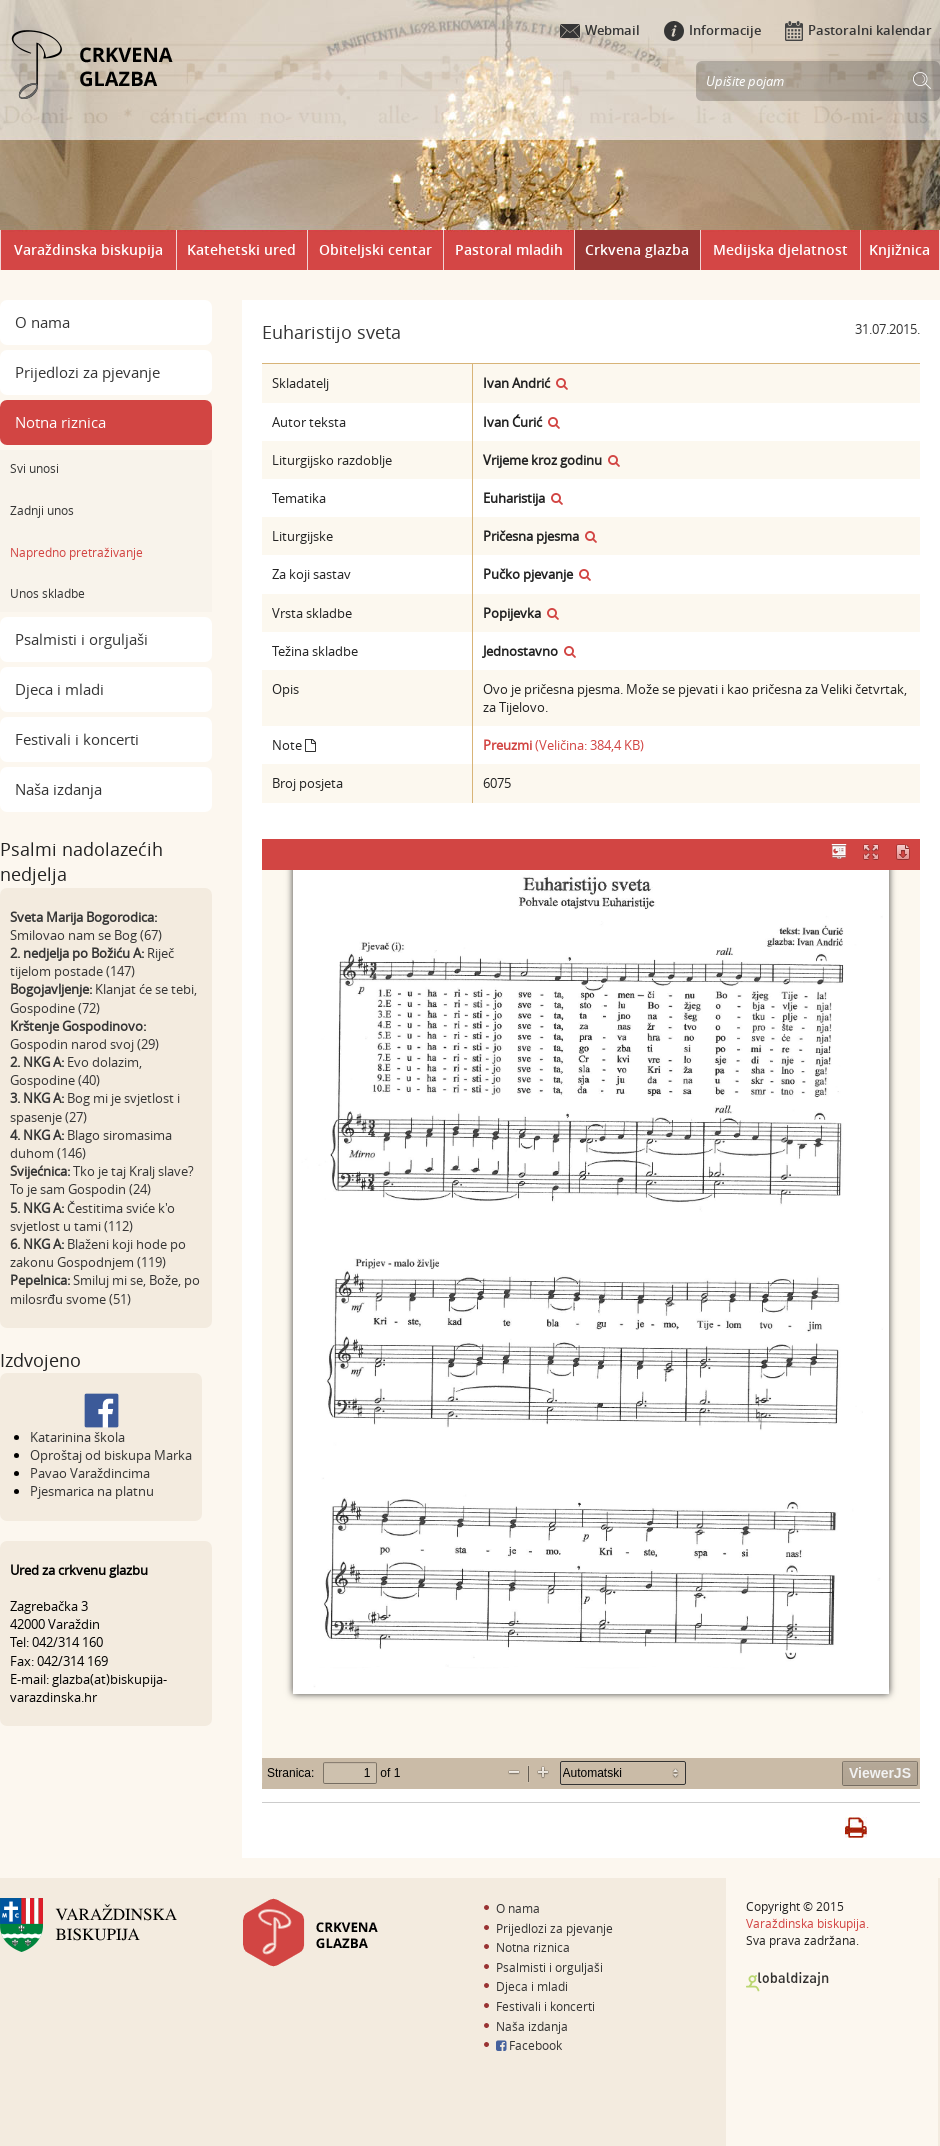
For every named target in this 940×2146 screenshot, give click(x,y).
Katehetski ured (241, 249)
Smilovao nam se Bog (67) (86, 935)
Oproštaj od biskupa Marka (111, 1455)
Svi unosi (34, 468)
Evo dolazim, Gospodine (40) (76, 1071)
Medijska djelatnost (780, 249)
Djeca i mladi (59, 689)
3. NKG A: (37, 1098)
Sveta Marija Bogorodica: (83, 917)
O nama (42, 322)
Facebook (529, 2045)
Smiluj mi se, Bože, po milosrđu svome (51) (105, 1289)
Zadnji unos (42, 510)
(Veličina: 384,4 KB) (563, 745)
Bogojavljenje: (51, 989)
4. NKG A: (37, 1135)
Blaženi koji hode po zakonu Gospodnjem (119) (98, 1253)
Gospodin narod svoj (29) (84, 1044)
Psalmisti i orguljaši (81, 639)
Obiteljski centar (375, 249)
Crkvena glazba (637, 249)
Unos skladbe (47, 593)
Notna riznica (60, 422)
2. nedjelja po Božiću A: (77, 953)
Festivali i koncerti (77, 739)
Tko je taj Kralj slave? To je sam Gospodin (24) (102, 1180)
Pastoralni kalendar (858, 30)
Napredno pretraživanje (76, 552)
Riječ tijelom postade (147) (92, 962)
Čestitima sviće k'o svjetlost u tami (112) (92, 1217)
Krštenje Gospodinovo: (78, 1026)
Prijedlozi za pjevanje (87, 372)
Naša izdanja (58, 789)
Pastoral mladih (509, 249)
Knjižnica (899, 249)
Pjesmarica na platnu (92, 1491)
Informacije (712, 30)
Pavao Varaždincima (90, 1473)
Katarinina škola (77, 1437)
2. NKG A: (37, 1062)
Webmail (600, 30)
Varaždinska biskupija (88, 249)
